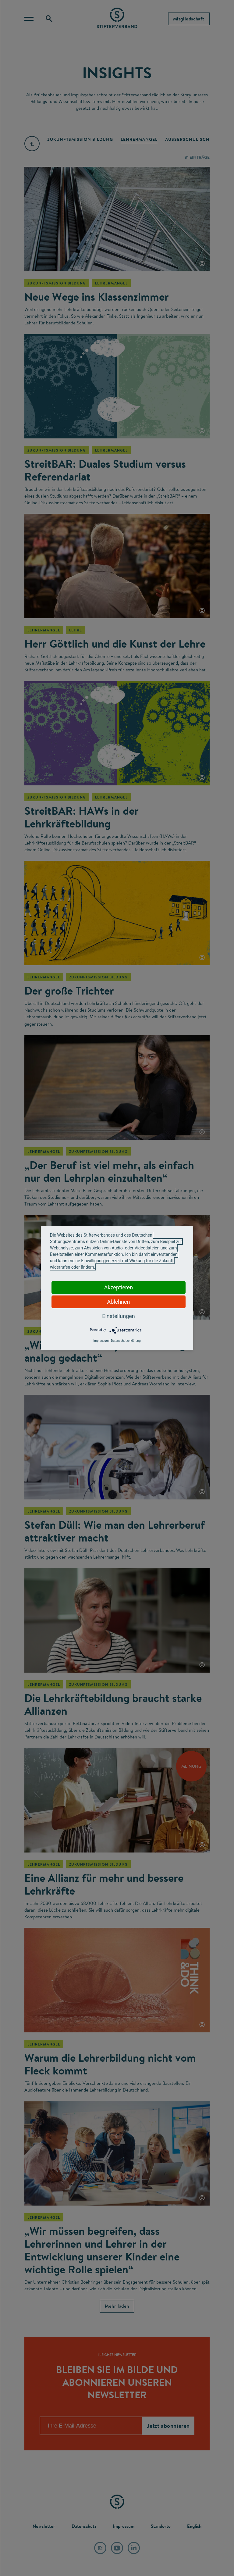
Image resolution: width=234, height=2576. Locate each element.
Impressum (100, 1340)
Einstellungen (118, 1316)
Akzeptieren (118, 1287)
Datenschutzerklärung (125, 1340)
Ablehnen (118, 1302)
